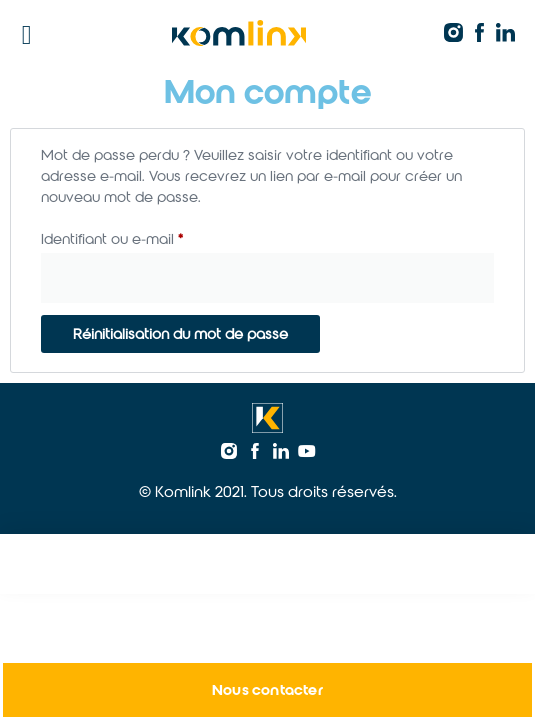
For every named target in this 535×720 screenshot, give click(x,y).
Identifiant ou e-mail (149, 236)
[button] (26, 35)
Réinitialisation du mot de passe (180, 334)
